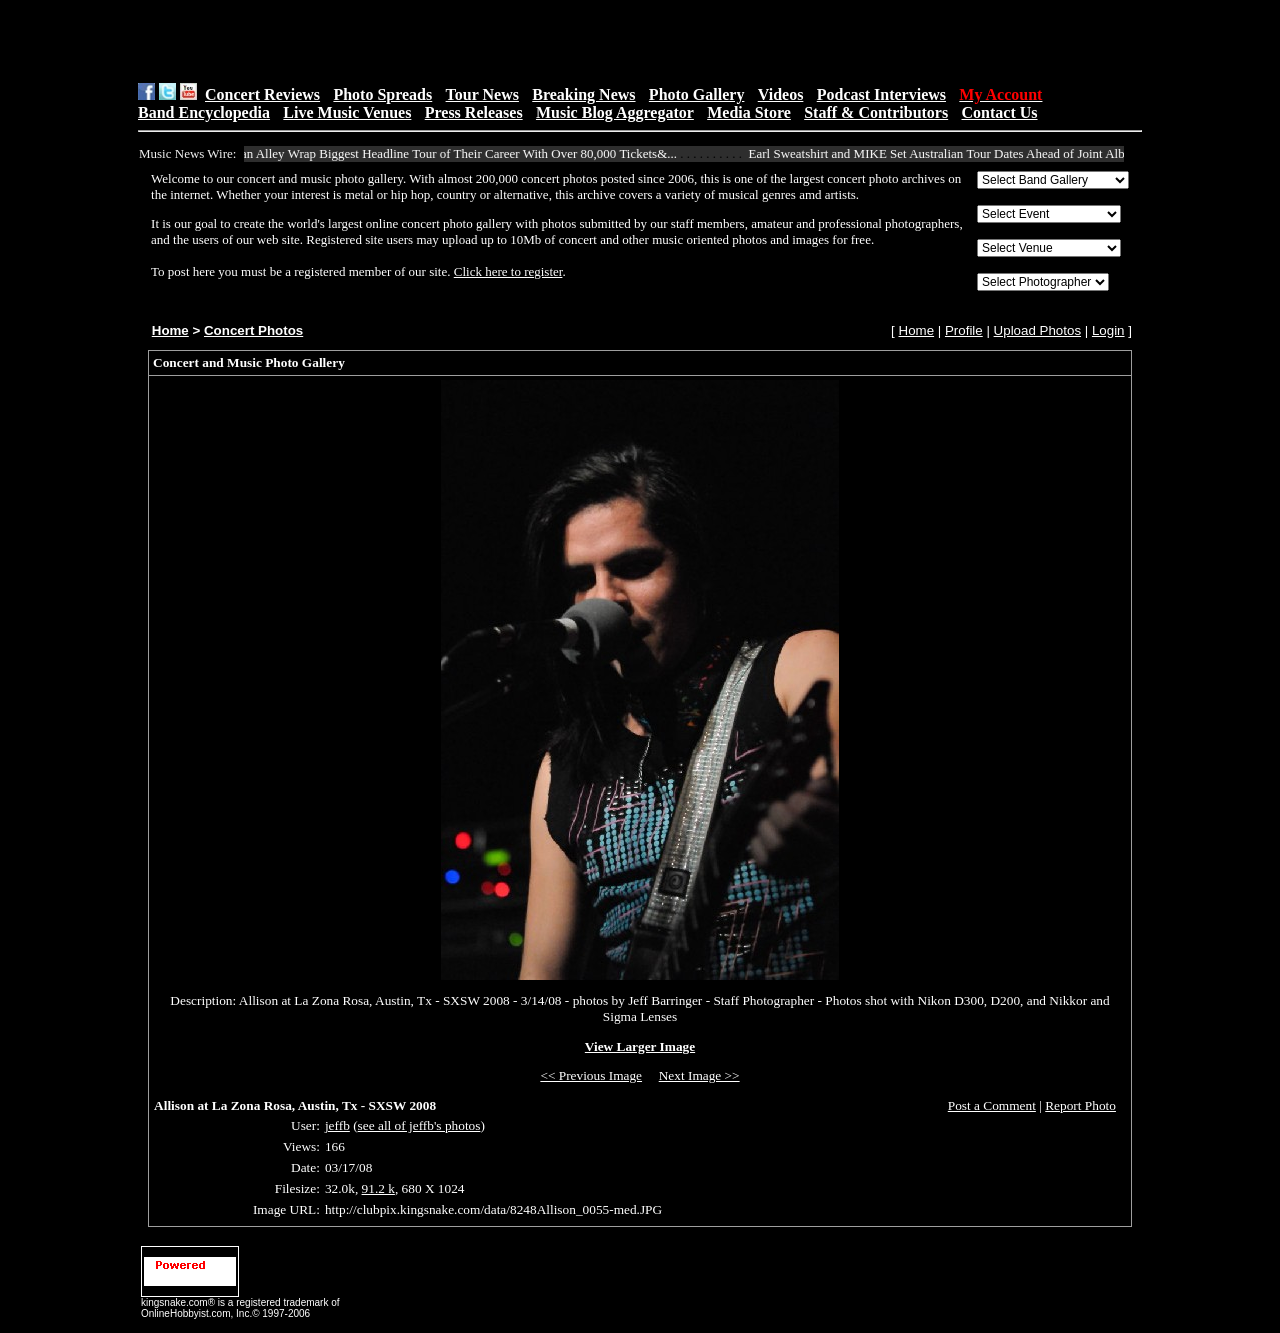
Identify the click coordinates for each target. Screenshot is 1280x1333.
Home (170, 330)
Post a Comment (992, 1105)
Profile (964, 330)
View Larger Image (640, 1046)
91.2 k (378, 1188)
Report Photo (1080, 1105)
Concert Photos (253, 330)
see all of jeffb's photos (419, 1125)
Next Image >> (699, 1075)
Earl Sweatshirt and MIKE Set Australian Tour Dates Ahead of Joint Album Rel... (968, 153)
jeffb (337, 1125)
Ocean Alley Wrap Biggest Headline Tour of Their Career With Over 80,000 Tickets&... (455, 153)
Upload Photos (1037, 330)
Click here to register (508, 271)
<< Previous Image (591, 1075)
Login (1108, 330)
